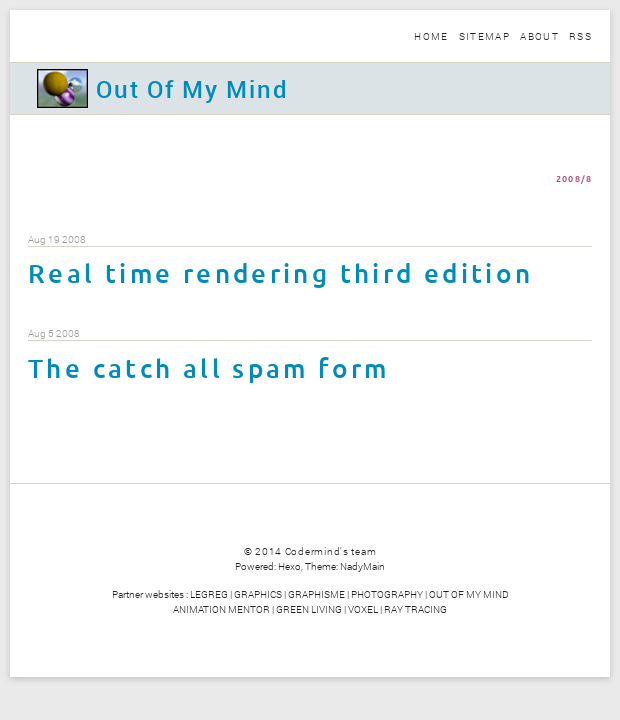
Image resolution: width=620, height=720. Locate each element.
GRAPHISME (316, 594)
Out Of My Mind (192, 88)
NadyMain (362, 566)
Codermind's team (331, 551)
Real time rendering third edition (281, 274)
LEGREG (209, 594)
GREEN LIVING (309, 609)
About (539, 36)
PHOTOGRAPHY (387, 594)
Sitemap (484, 36)
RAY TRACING (415, 609)
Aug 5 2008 (54, 334)
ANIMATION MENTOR (221, 609)
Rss (580, 36)
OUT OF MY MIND (469, 594)
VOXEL (363, 609)
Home (431, 36)
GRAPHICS (258, 594)
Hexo (289, 566)
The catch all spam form (209, 369)
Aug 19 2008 (57, 240)
